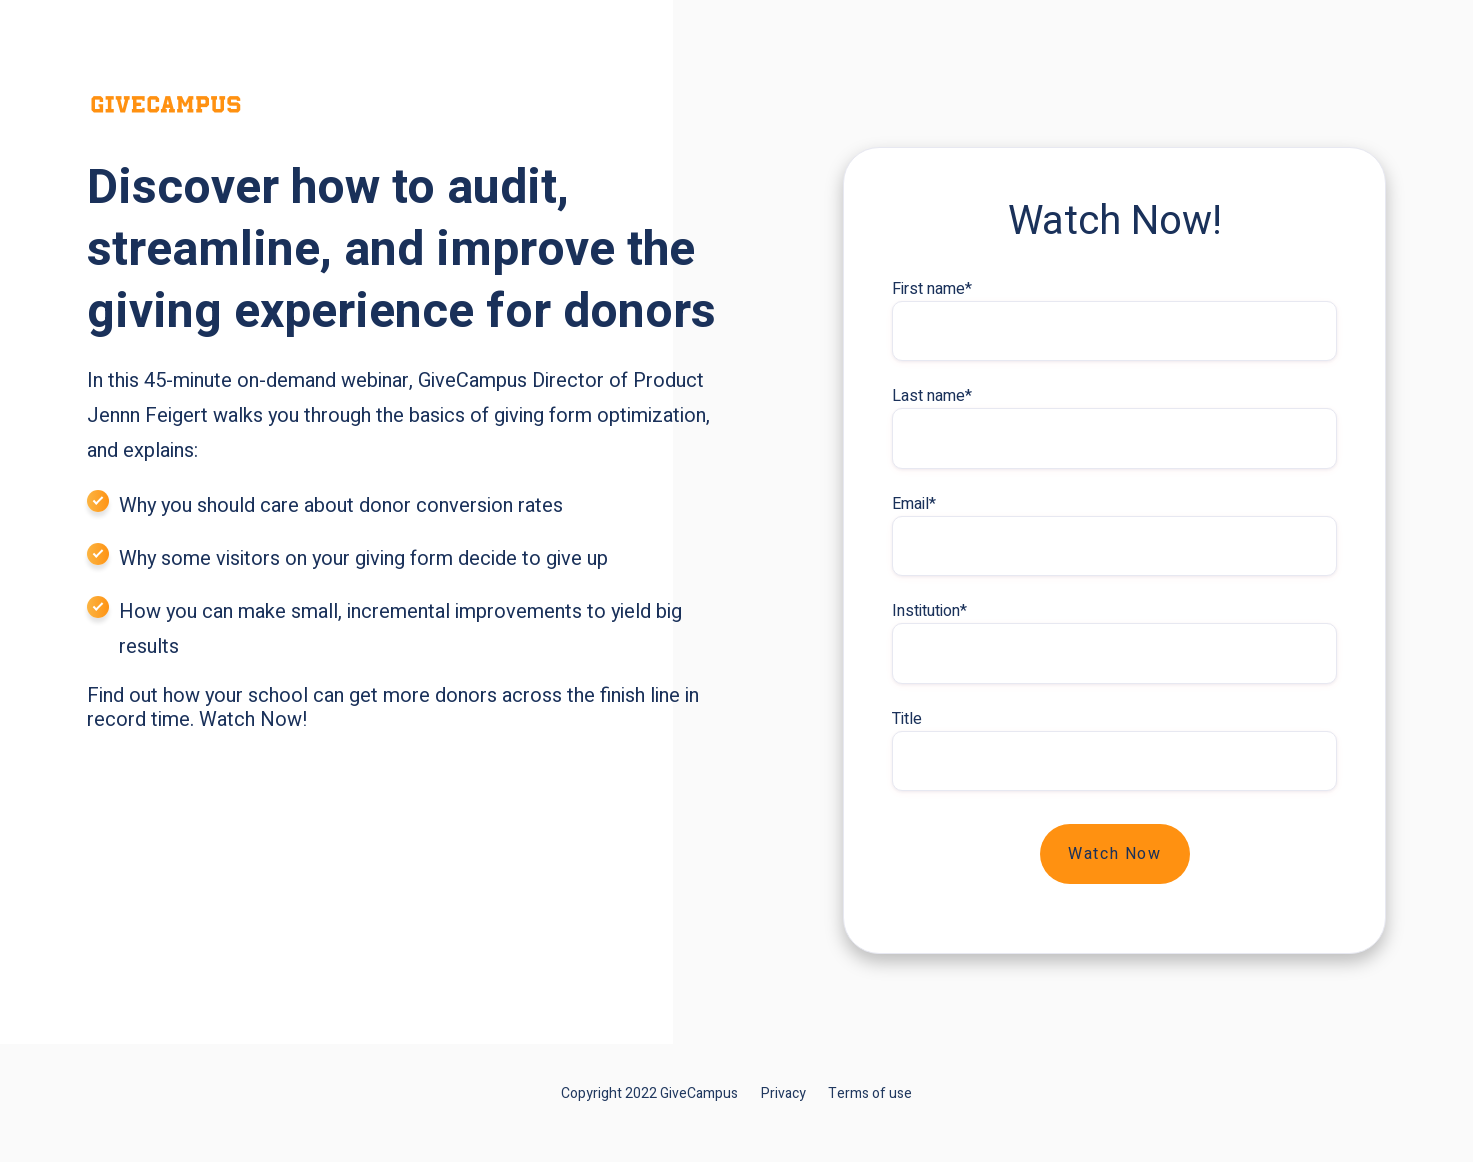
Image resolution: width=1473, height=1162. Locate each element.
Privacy (783, 1093)
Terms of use (870, 1093)
